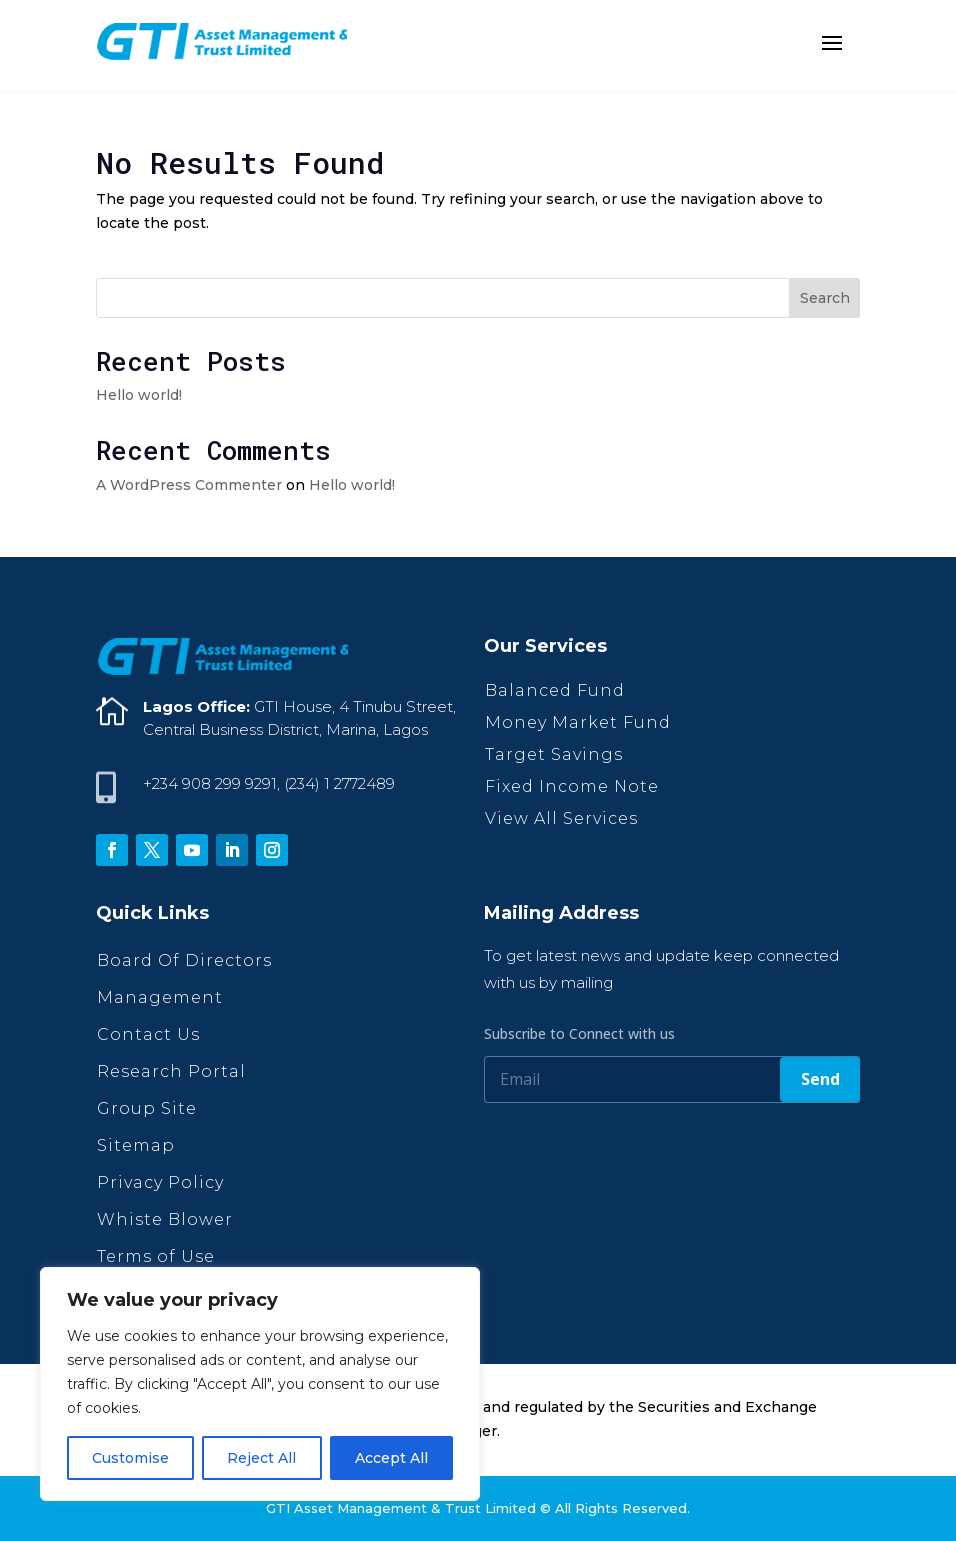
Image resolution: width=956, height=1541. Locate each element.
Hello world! (139, 395)
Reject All (261, 1458)
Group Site (147, 1108)
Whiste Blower (165, 1219)
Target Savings (554, 754)
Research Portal (171, 1071)
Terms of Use (156, 1256)
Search (825, 298)
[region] (260, 1384)
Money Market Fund (578, 722)
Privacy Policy (160, 1182)
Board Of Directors (184, 960)
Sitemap (136, 1145)
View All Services (561, 818)
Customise (130, 1458)
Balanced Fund (555, 690)
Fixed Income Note (572, 786)
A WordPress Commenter (189, 485)
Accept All (391, 1458)
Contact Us (148, 1034)
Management (160, 997)
